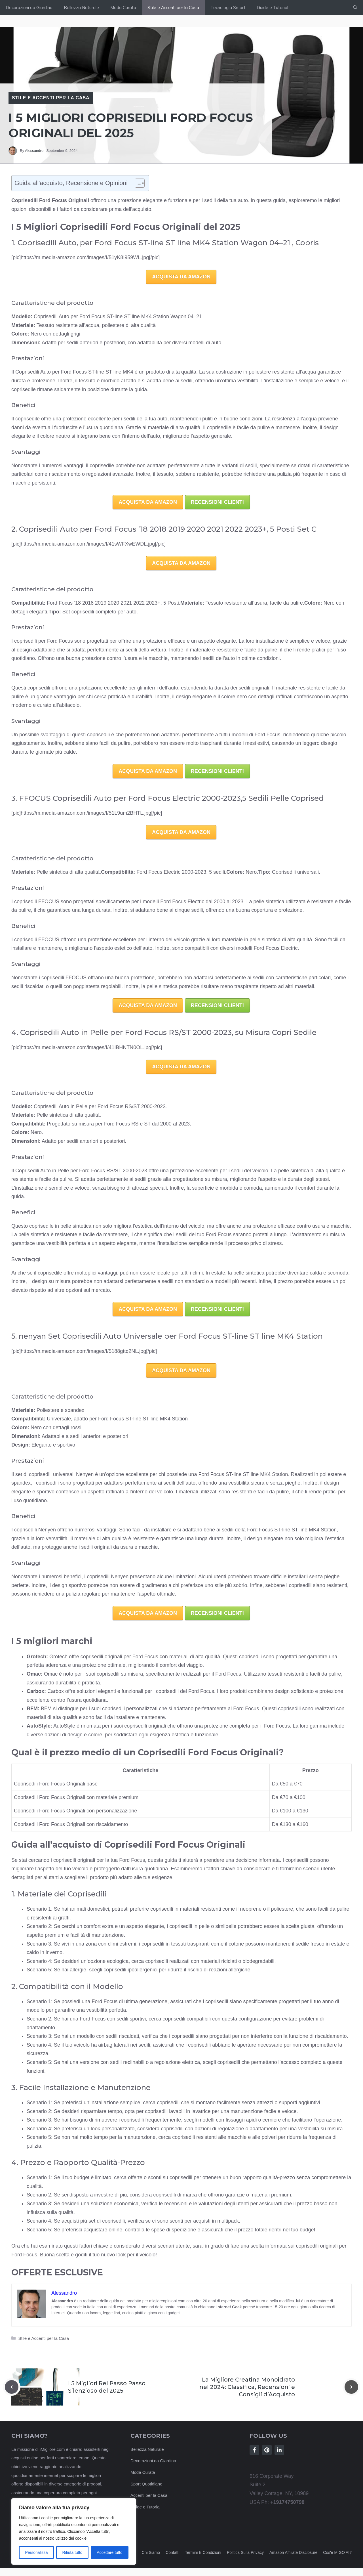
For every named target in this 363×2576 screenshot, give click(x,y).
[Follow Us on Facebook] (254, 2450)
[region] (73, 2531)
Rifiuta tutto (72, 2552)
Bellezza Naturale (81, 7)
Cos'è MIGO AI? (337, 2552)
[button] (355, 7)
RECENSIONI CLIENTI (217, 502)
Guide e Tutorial (272, 7)
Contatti (172, 2552)
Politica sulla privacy (245, 2552)
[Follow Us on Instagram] (267, 2450)
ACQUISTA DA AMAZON (181, 277)
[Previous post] (11, 2387)
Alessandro (34, 150)
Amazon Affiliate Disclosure (293, 2552)
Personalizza (36, 2552)
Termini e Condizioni (203, 2552)
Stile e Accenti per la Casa (173, 7)
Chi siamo (151, 2552)
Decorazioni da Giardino (29, 7)
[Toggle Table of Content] (136, 183)
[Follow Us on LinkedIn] (279, 2450)
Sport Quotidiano (146, 2483)
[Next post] (351, 2387)
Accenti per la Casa (148, 2495)
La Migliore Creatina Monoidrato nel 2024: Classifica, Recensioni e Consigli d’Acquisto (247, 2387)
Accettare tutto (109, 2552)
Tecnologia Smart (228, 7)
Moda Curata (123, 7)
